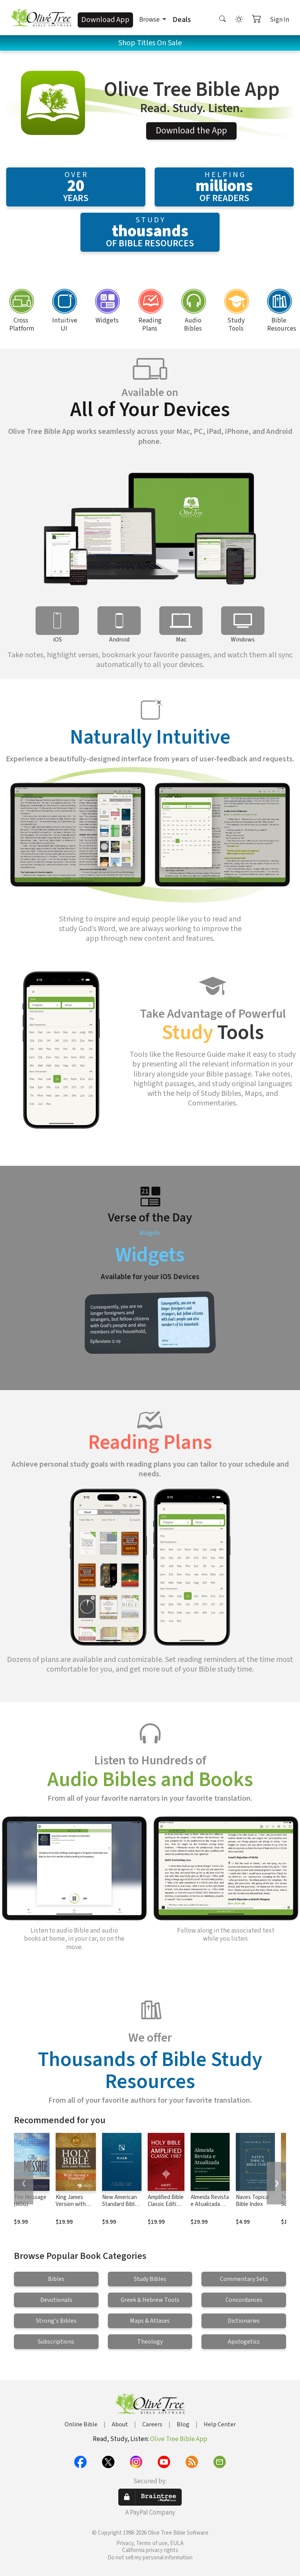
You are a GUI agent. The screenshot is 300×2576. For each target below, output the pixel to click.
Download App (105, 19)
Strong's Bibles (56, 2321)
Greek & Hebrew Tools (150, 2300)
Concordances (243, 2300)
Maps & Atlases (150, 2321)
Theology (150, 2341)
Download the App (191, 130)
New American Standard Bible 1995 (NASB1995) (120, 2208)
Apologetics (244, 2341)
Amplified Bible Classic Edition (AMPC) (166, 2204)
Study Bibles (150, 2279)
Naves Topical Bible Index (252, 2201)
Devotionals (56, 2300)
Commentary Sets (244, 2279)
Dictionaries (244, 2321)
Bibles (56, 2279)
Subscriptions (56, 2341)
